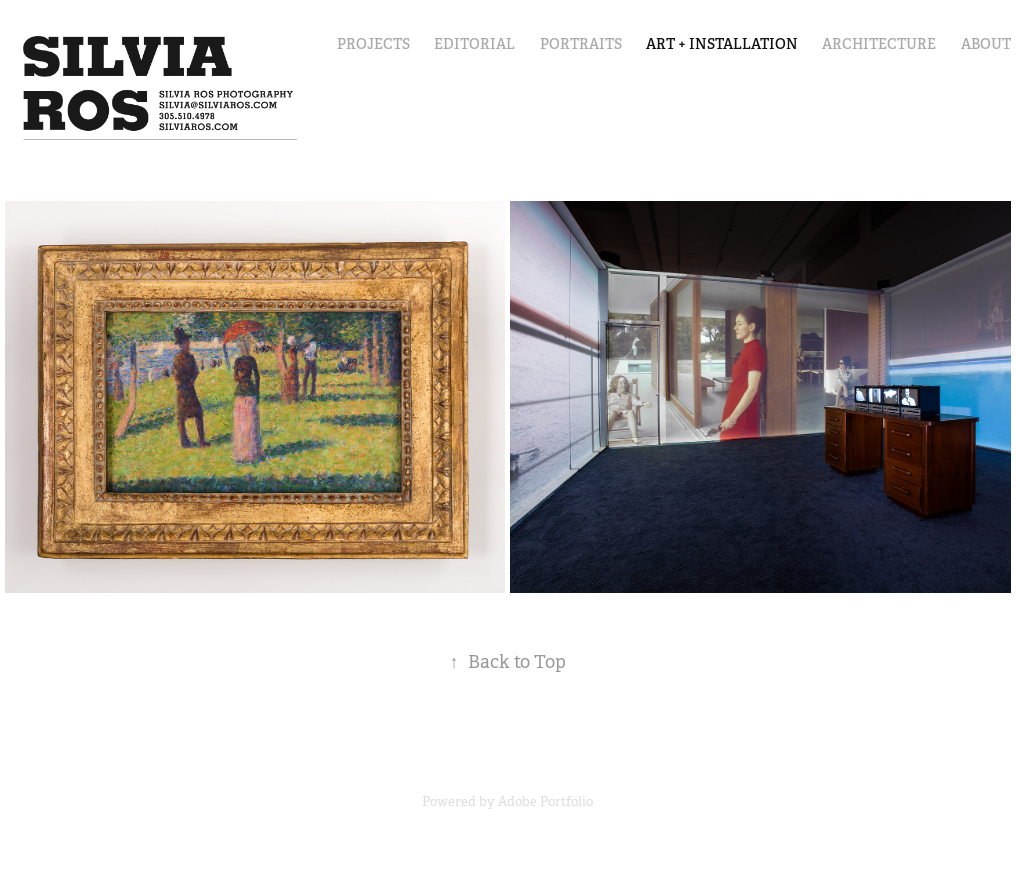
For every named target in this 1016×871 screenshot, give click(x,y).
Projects (373, 44)
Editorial (474, 44)
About (986, 44)
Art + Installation (722, 44)
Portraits (581, 44)
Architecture (879, 44)
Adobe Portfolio (545, 801)
